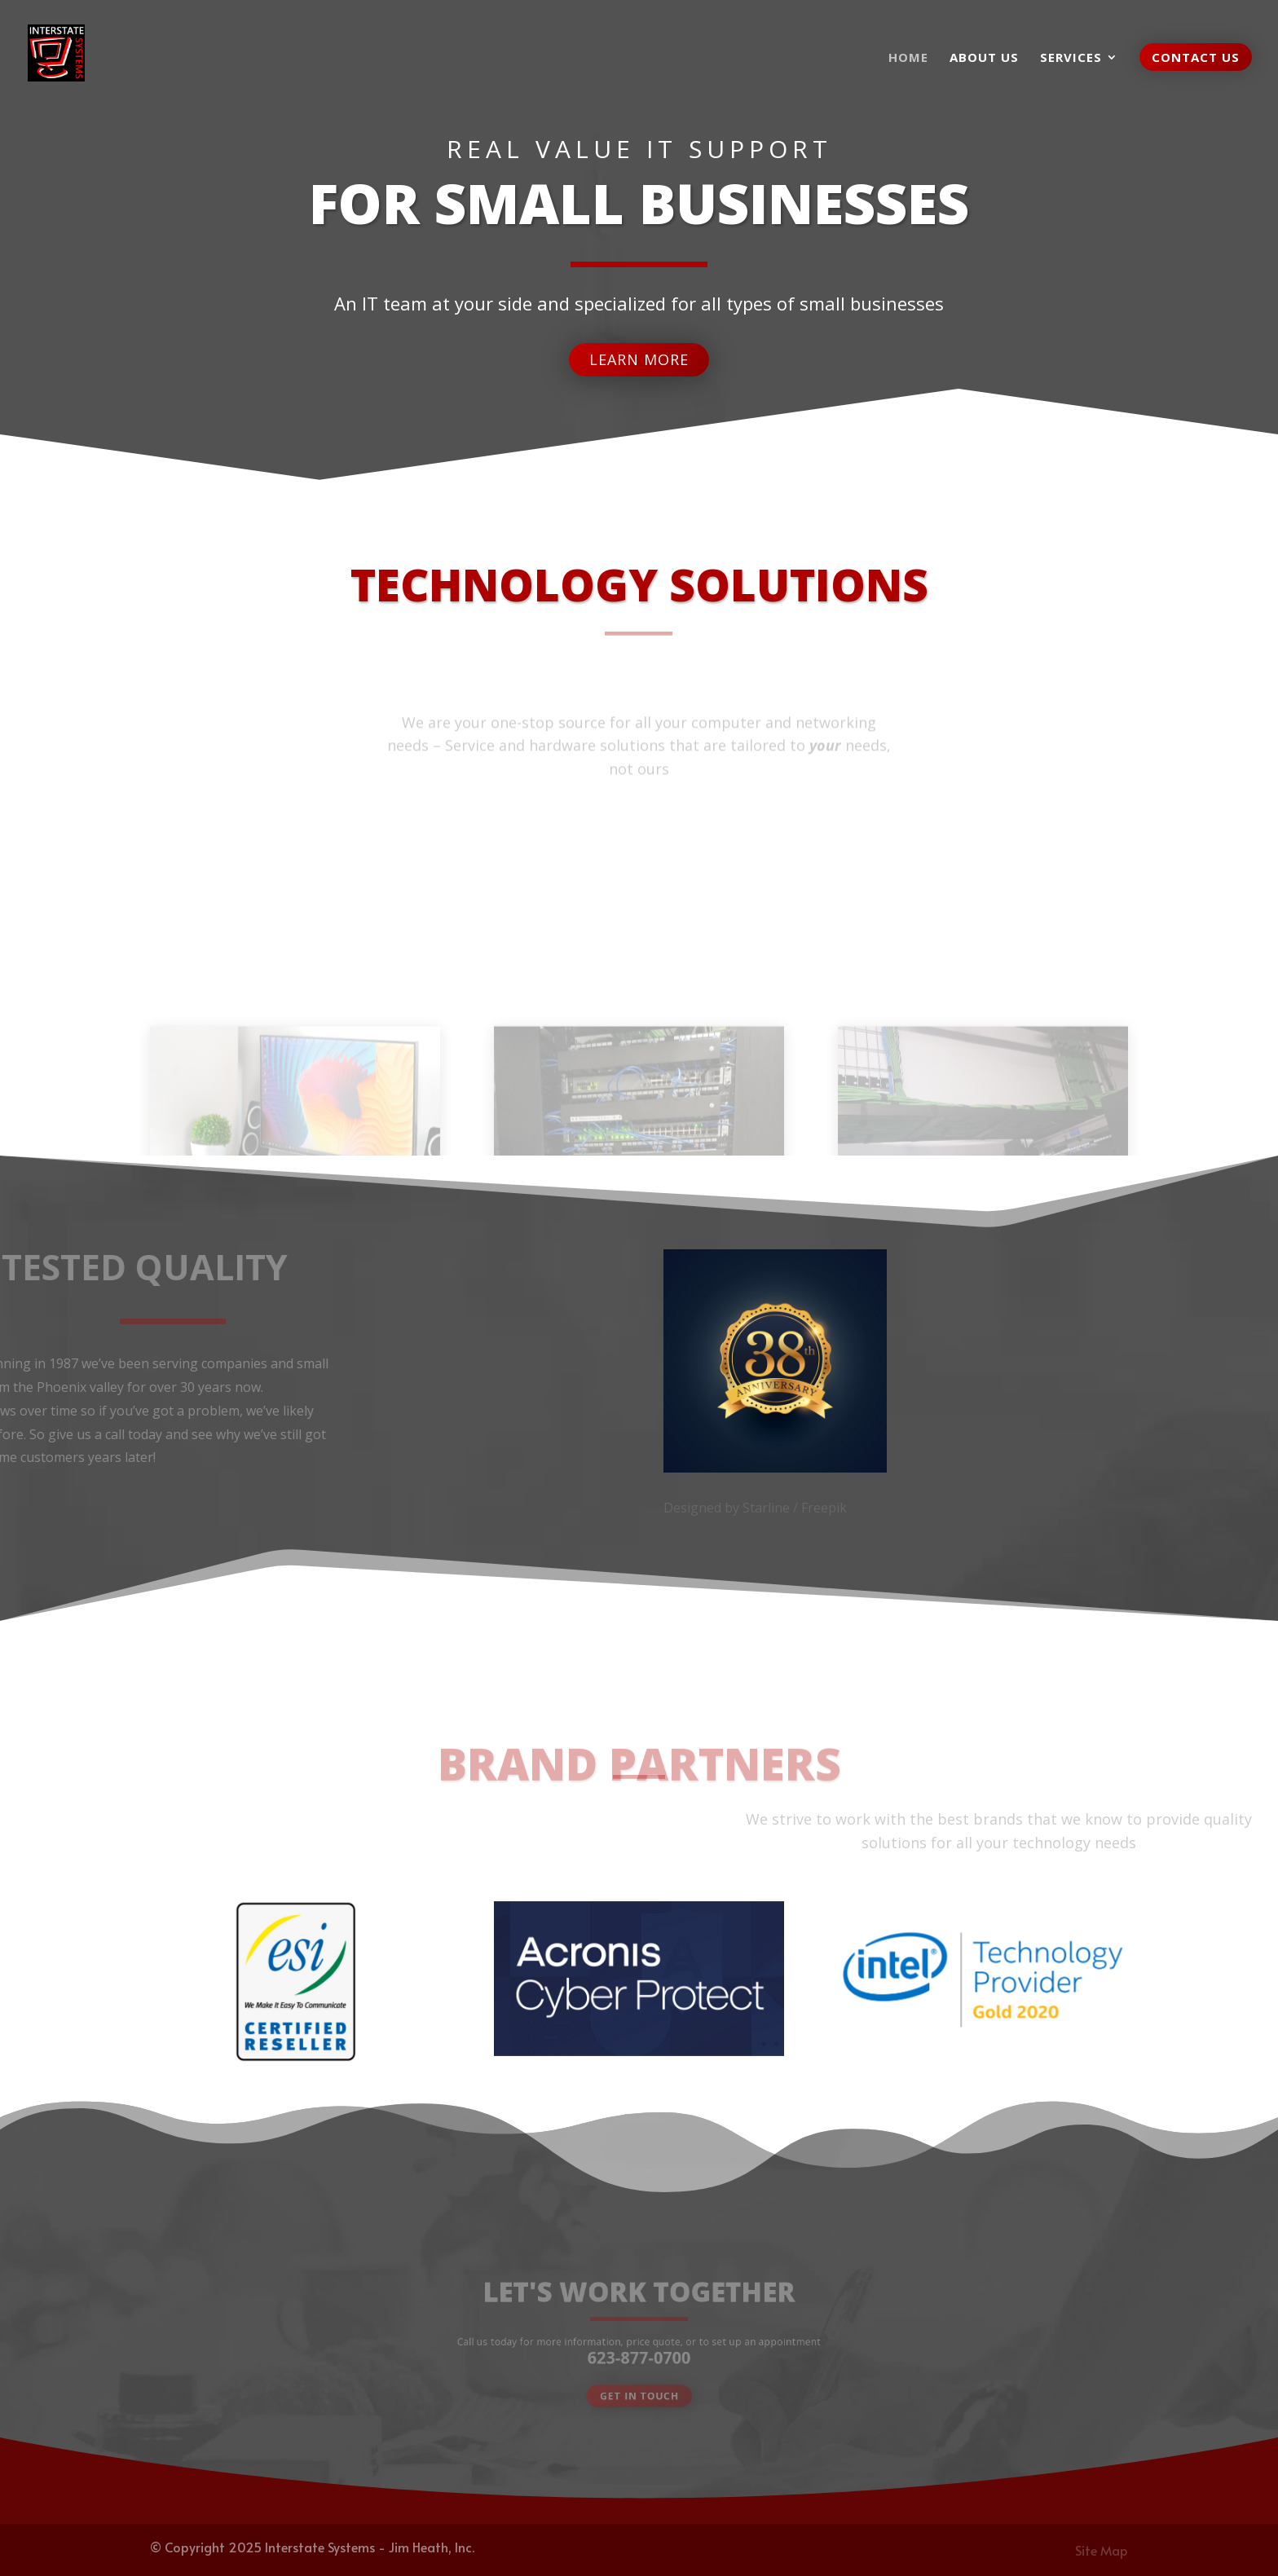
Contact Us (1196, 57)
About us (984, 58)
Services (1071, 58)
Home (908, 58)
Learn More (638, 353)
